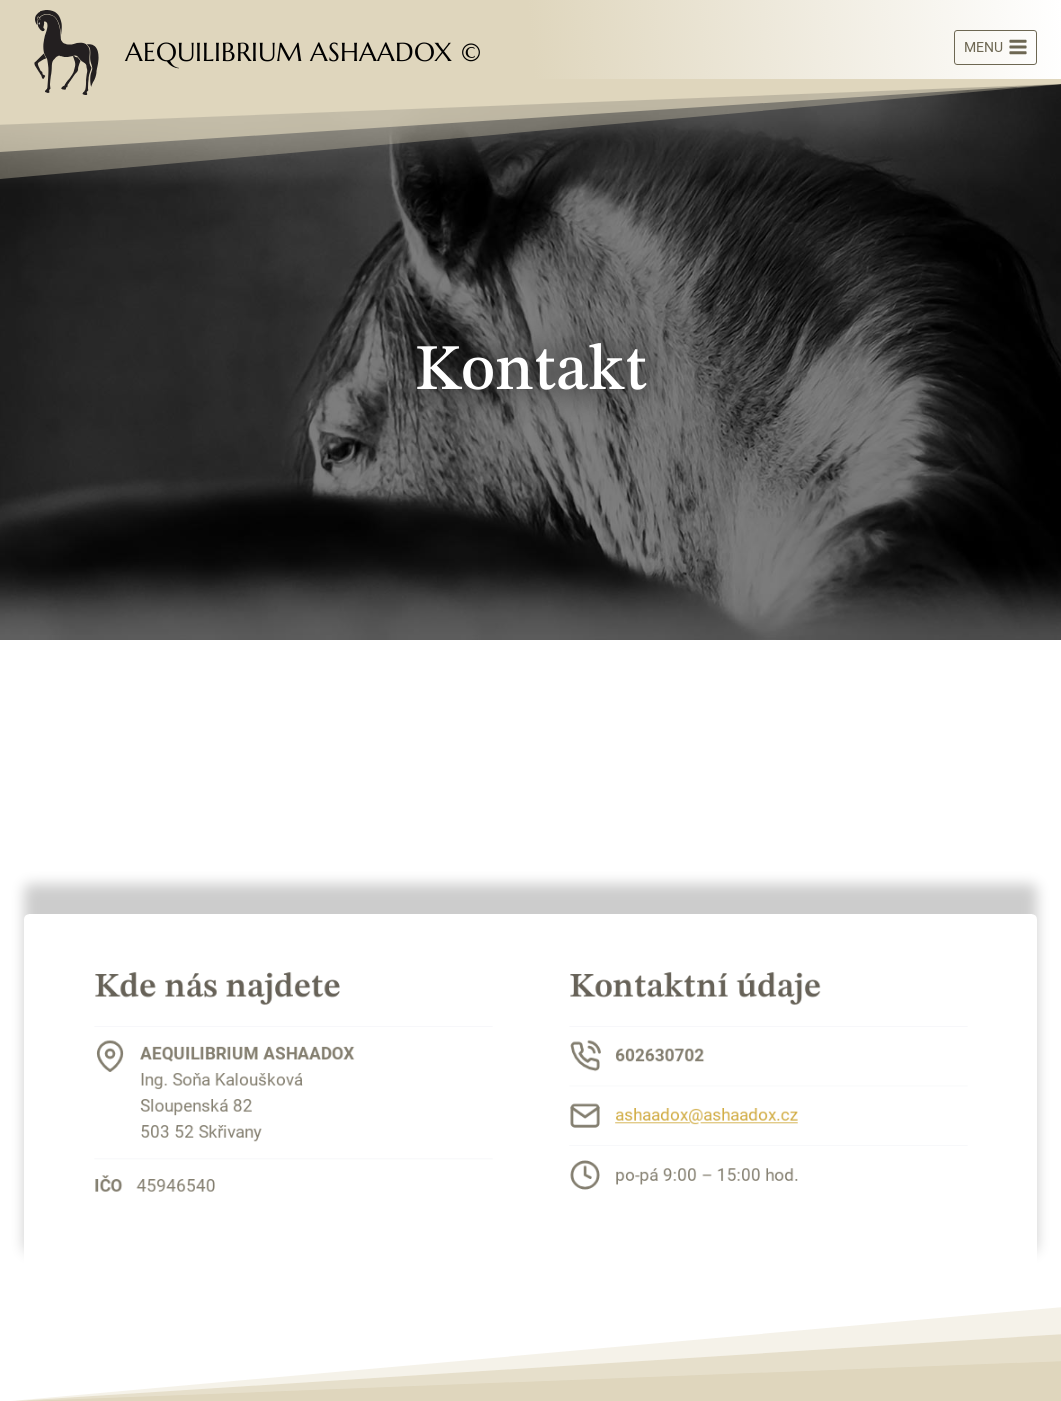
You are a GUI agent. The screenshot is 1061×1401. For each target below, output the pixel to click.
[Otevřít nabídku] (995, 48)
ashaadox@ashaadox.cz (714, 1112)
